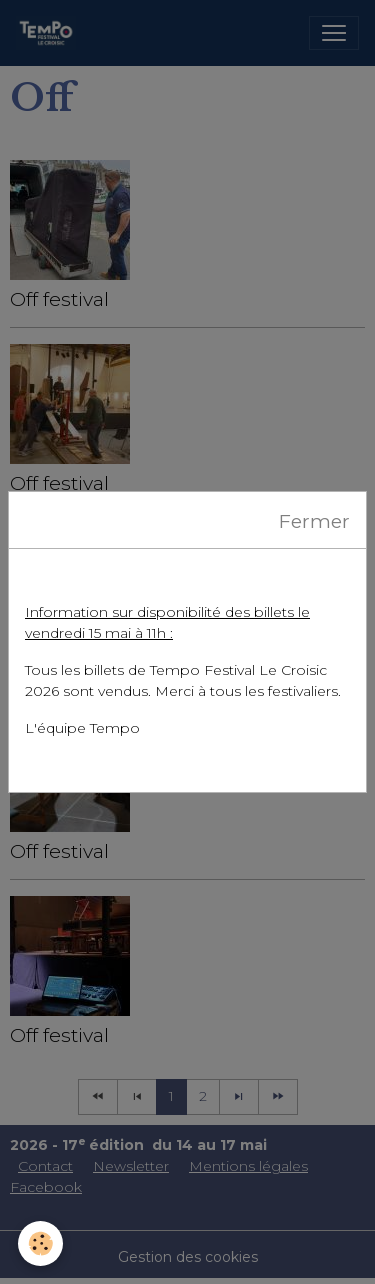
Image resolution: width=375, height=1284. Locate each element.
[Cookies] (40, 1243)
